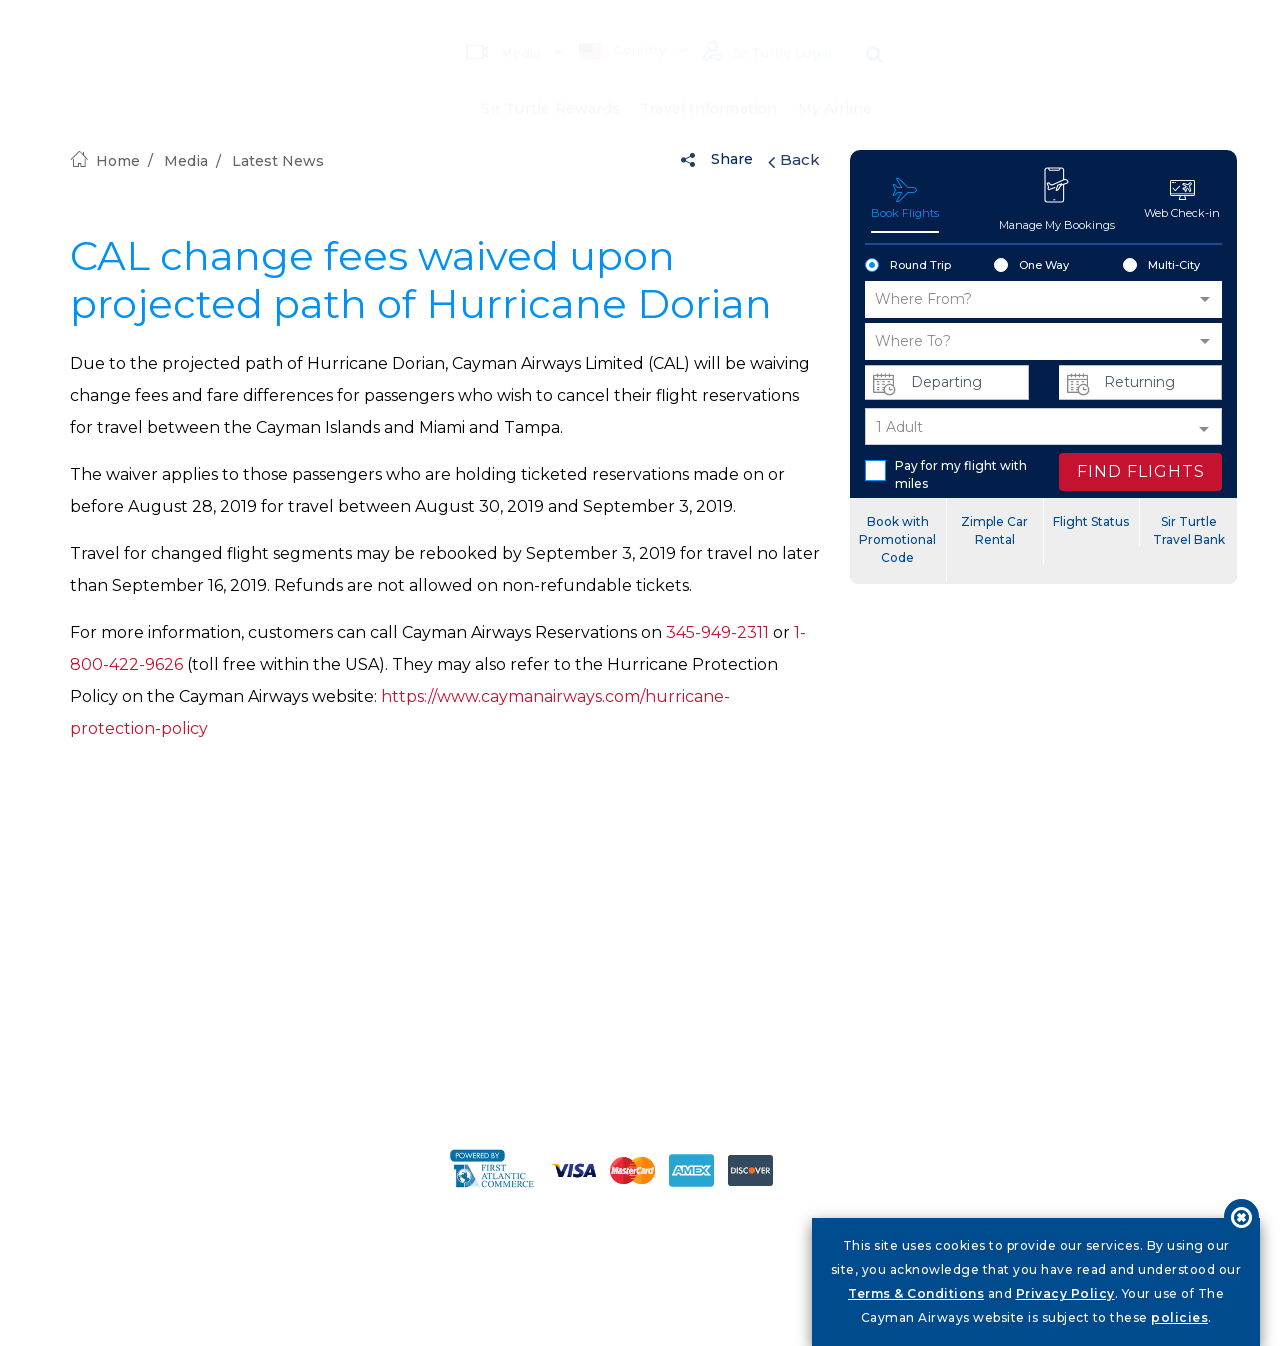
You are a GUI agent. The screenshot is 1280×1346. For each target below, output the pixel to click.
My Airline (835, 80)
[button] (1043, 299)
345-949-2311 (717, 632)
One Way (1031, 266)
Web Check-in (1182, 198)
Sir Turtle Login (765, 24)
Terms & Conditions (916, 1293)
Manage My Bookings (1057, 198)
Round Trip (908, 266)
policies (1179, 1317)
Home (105, 161)
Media (498, 23)
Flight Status (1091, 521)
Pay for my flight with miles (946, 474)
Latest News (278, 161)
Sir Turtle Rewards (550, 80)
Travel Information (709, 80)
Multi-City (1161, 266)
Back (794, 160)
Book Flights (905, 198)
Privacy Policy (1065, 1293)
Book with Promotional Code (897, 539)
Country (617, 22)
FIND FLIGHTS (1141, 471)
